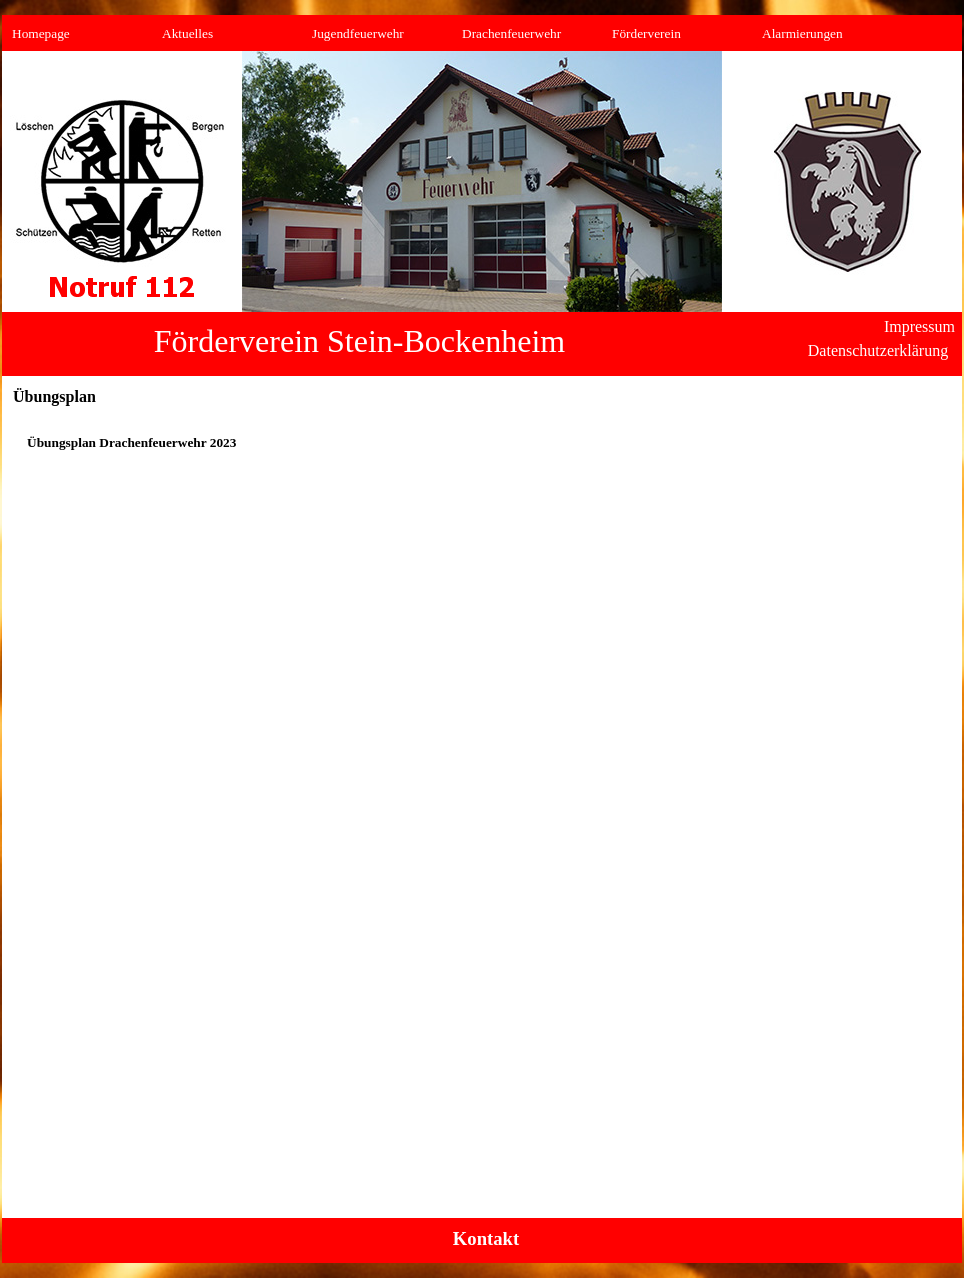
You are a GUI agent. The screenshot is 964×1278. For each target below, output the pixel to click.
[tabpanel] (482, 443)
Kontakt (486, 1238)
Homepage (41, 33)
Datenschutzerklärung (878, 350)
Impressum (919, 326)
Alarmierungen (802, 33)
